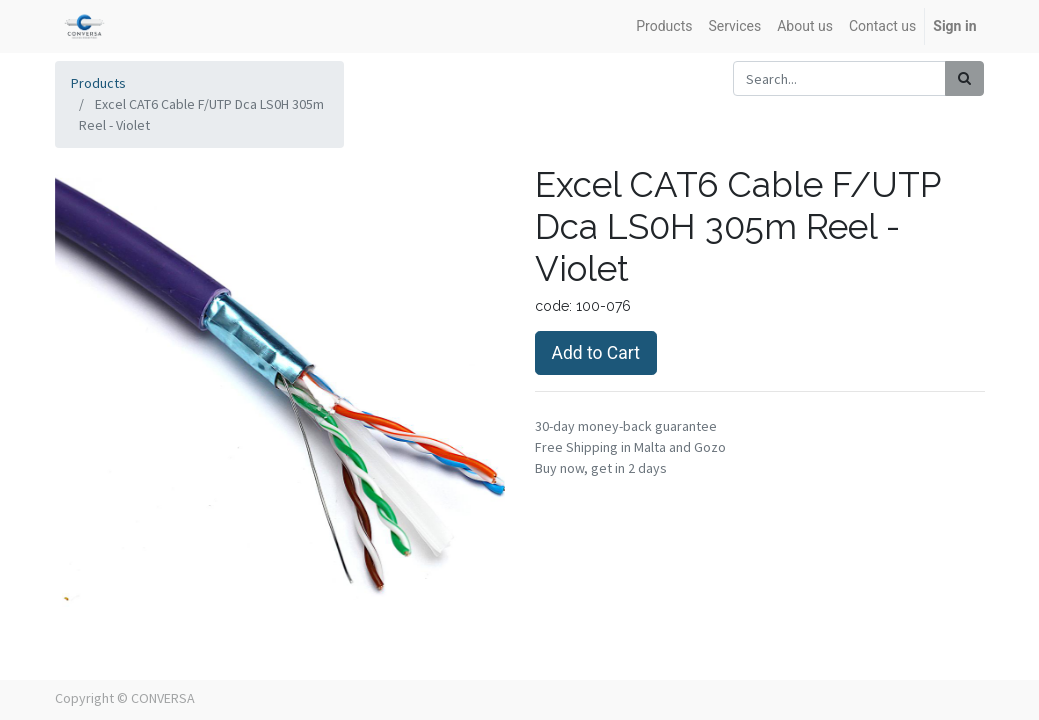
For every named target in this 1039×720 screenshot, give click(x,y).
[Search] (964, 78)
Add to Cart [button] (596, 353)
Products (98, 83)
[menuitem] (664, 26)
